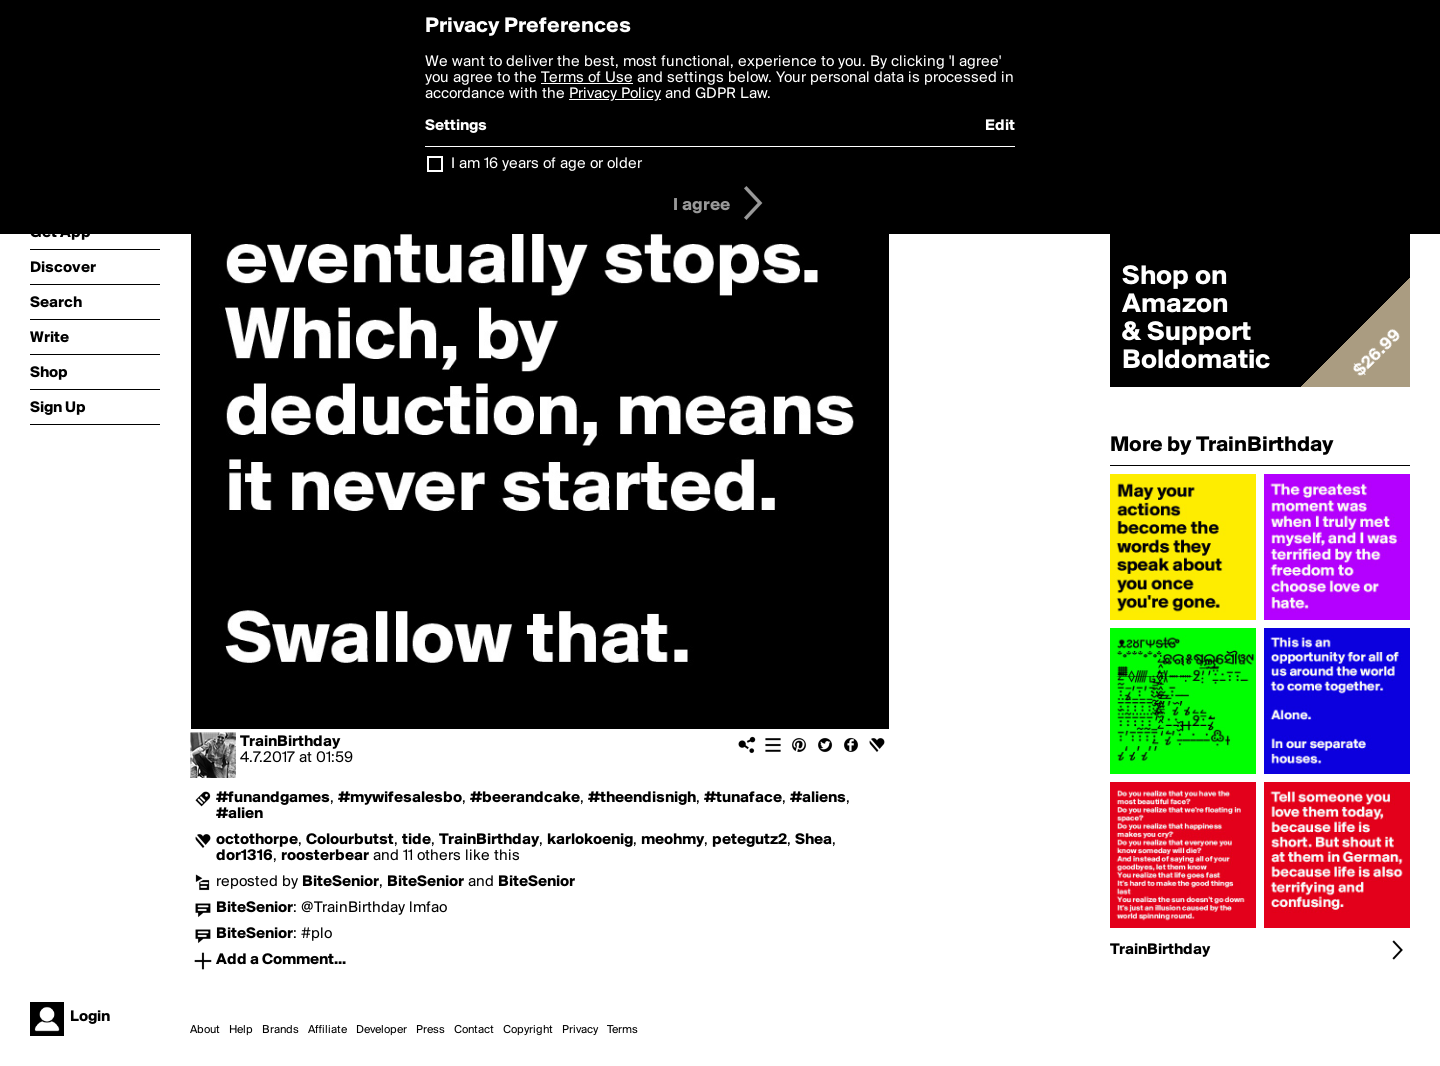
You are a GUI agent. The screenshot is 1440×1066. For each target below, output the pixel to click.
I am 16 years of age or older (546, 164)
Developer (381, 1030)
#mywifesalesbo (400, 798)
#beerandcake (525, 798)
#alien (239, 814)
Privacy (580, 1030)
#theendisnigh (642, 798)
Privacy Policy (615, 94)
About (205, 1030)
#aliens (818, 798)
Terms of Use (587, 78)
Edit (1000, 126)
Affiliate (327, 1030)
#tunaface (743, 798)
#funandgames (273, 798)
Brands (280, 1030)
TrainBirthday (290, 742)
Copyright (528, 1030)
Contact (474, 1030)
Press (430, 1030)
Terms (622, 1030)
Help (241, 1030)
